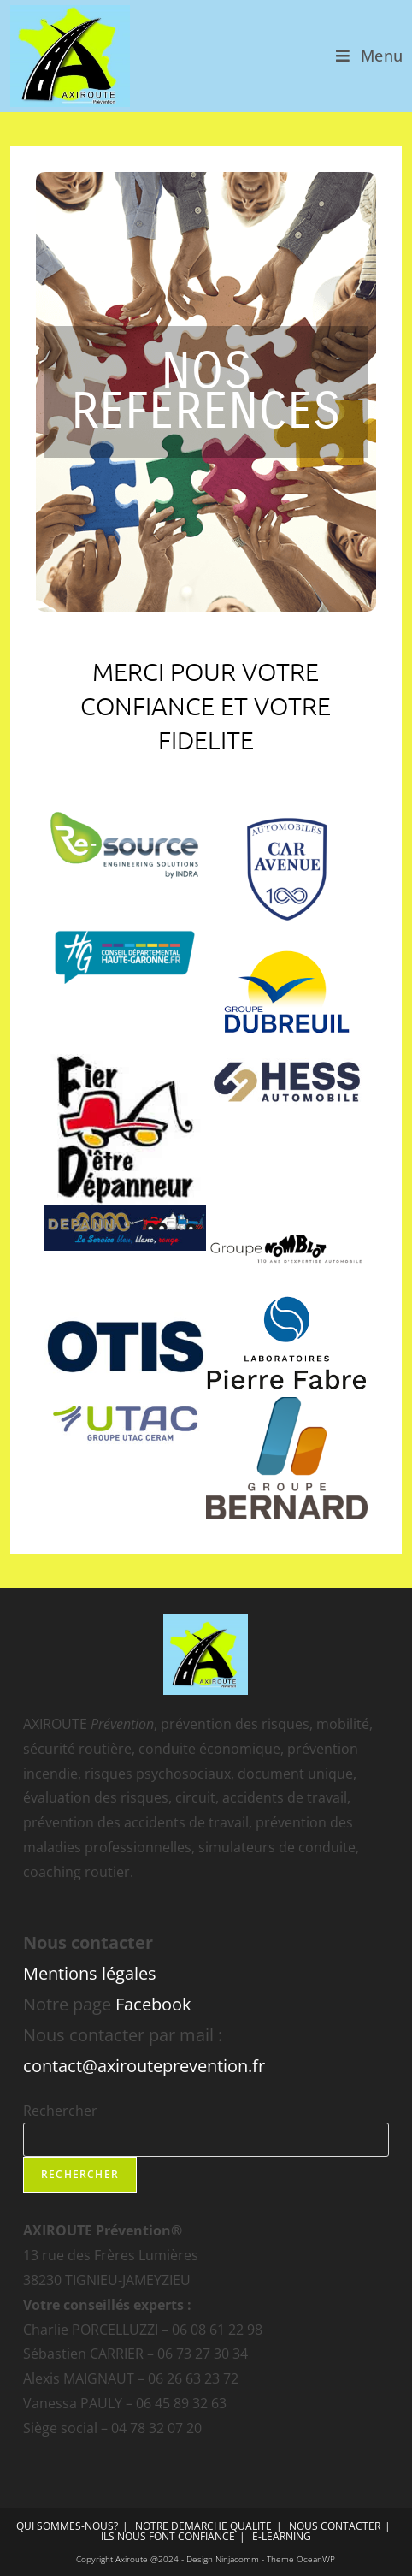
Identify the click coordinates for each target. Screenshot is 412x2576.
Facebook (153, 2004)
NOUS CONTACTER (334, 2526)
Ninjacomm (237, 2559)
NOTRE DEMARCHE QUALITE (203, 2526)
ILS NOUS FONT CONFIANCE (168, 2536)
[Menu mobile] (369, 55)
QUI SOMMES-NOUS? (67, 2526)
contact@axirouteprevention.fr (144, 2065)
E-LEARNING (281, 2536)
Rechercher (60, 2110)
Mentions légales (89, 1973)
